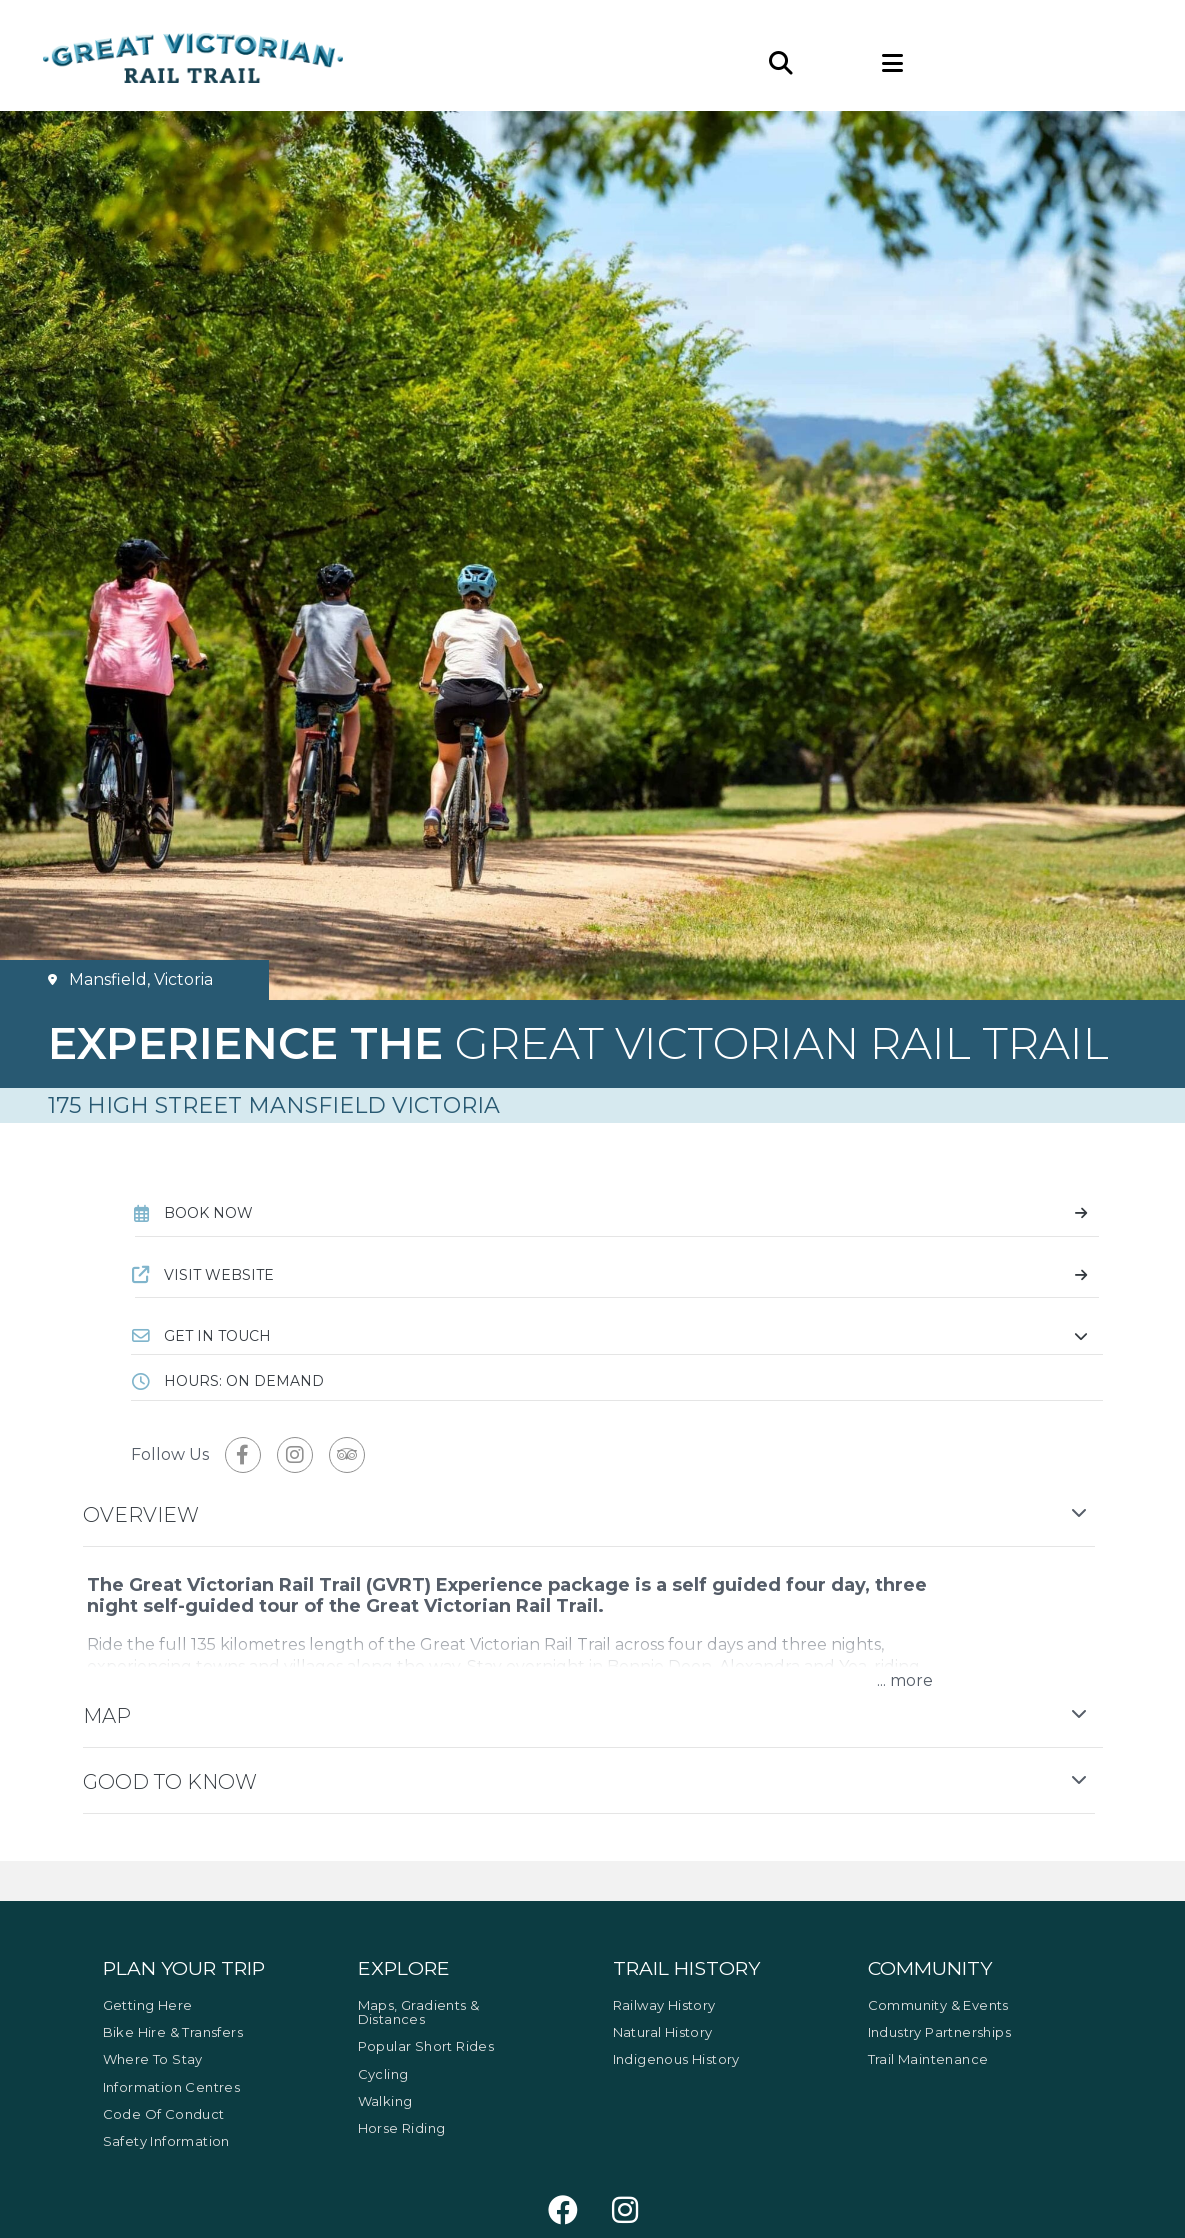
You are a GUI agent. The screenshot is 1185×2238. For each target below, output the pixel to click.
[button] (617, 1336)
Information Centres (172, 2087)
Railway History (664, 2005)
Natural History (663, 2032)
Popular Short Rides (426, 2046)
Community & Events (938, 2005)
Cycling (383, 2074)
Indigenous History (676, 2059)
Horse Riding (402, 2128)
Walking (385, 2101)
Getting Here (148, 2005)
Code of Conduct (164, 2114)
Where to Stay (153, 2059)
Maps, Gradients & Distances (419, 2012)
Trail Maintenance (928, 2059)
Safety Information (166, 2141)
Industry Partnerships (939, 2032)
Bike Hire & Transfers (173, 2032)
